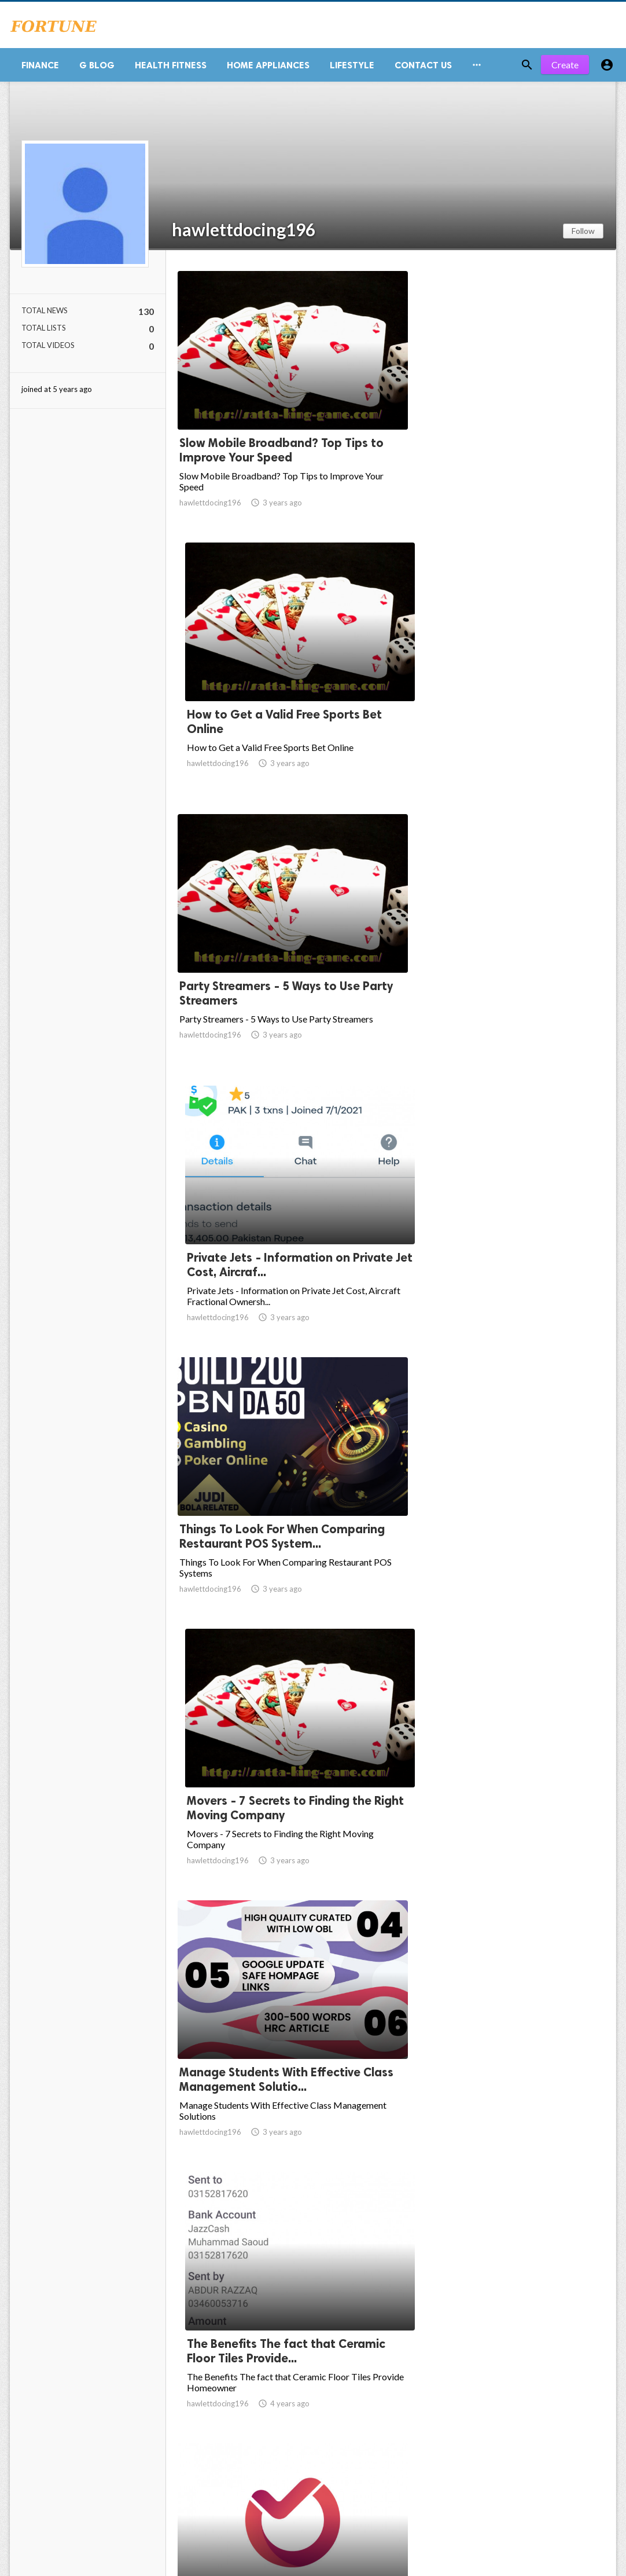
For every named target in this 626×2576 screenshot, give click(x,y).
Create (565, 69)
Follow (583, 235)
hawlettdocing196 (243, 234)
